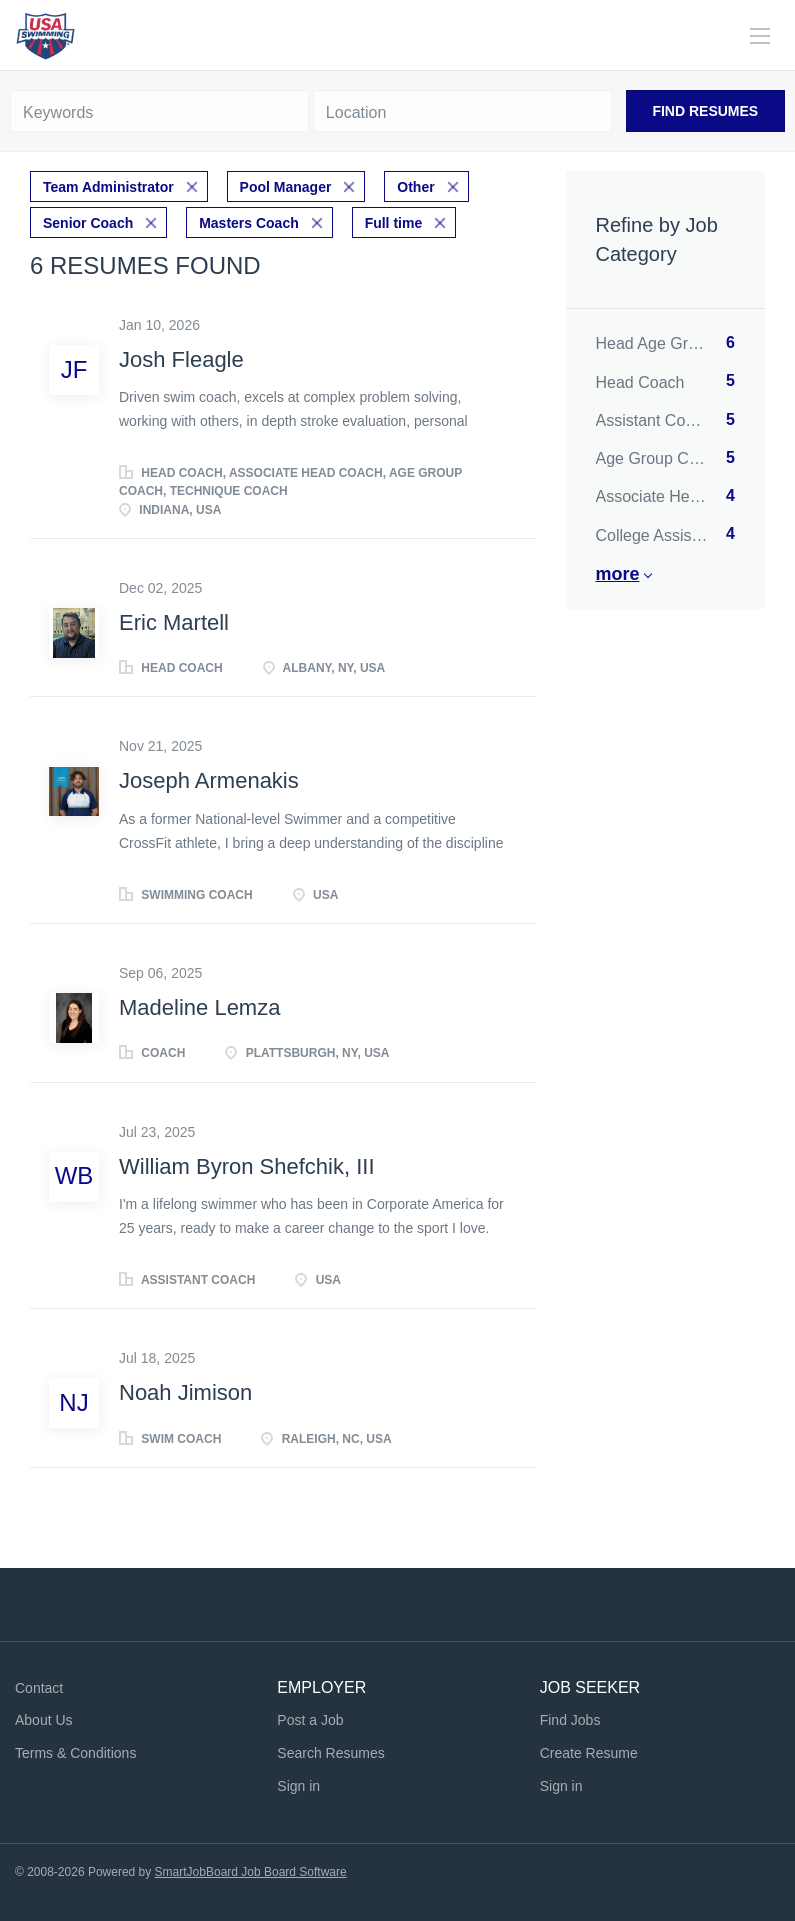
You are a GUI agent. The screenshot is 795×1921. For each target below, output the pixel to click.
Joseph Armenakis (209, 780)
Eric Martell (174, 622)
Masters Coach (249, 223)
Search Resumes (330, 1753)
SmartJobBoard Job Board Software (251, 1872)
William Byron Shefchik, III (247, 1166)
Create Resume (589, 1753)
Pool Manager (286, 187)
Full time (394, 223)
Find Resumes (705, 111)
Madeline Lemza (199, 1007)
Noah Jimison (185, 1392)
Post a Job (310, 1720)
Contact (39, 1688)
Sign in (298, 1786)
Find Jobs (570, 1720)
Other (415, 187)
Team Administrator (108, 187)
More (618, 574)
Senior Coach (88, 223)
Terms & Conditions (75, 1753)
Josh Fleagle (181, 359)
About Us (44, 1720)
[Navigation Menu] (760, 36)
